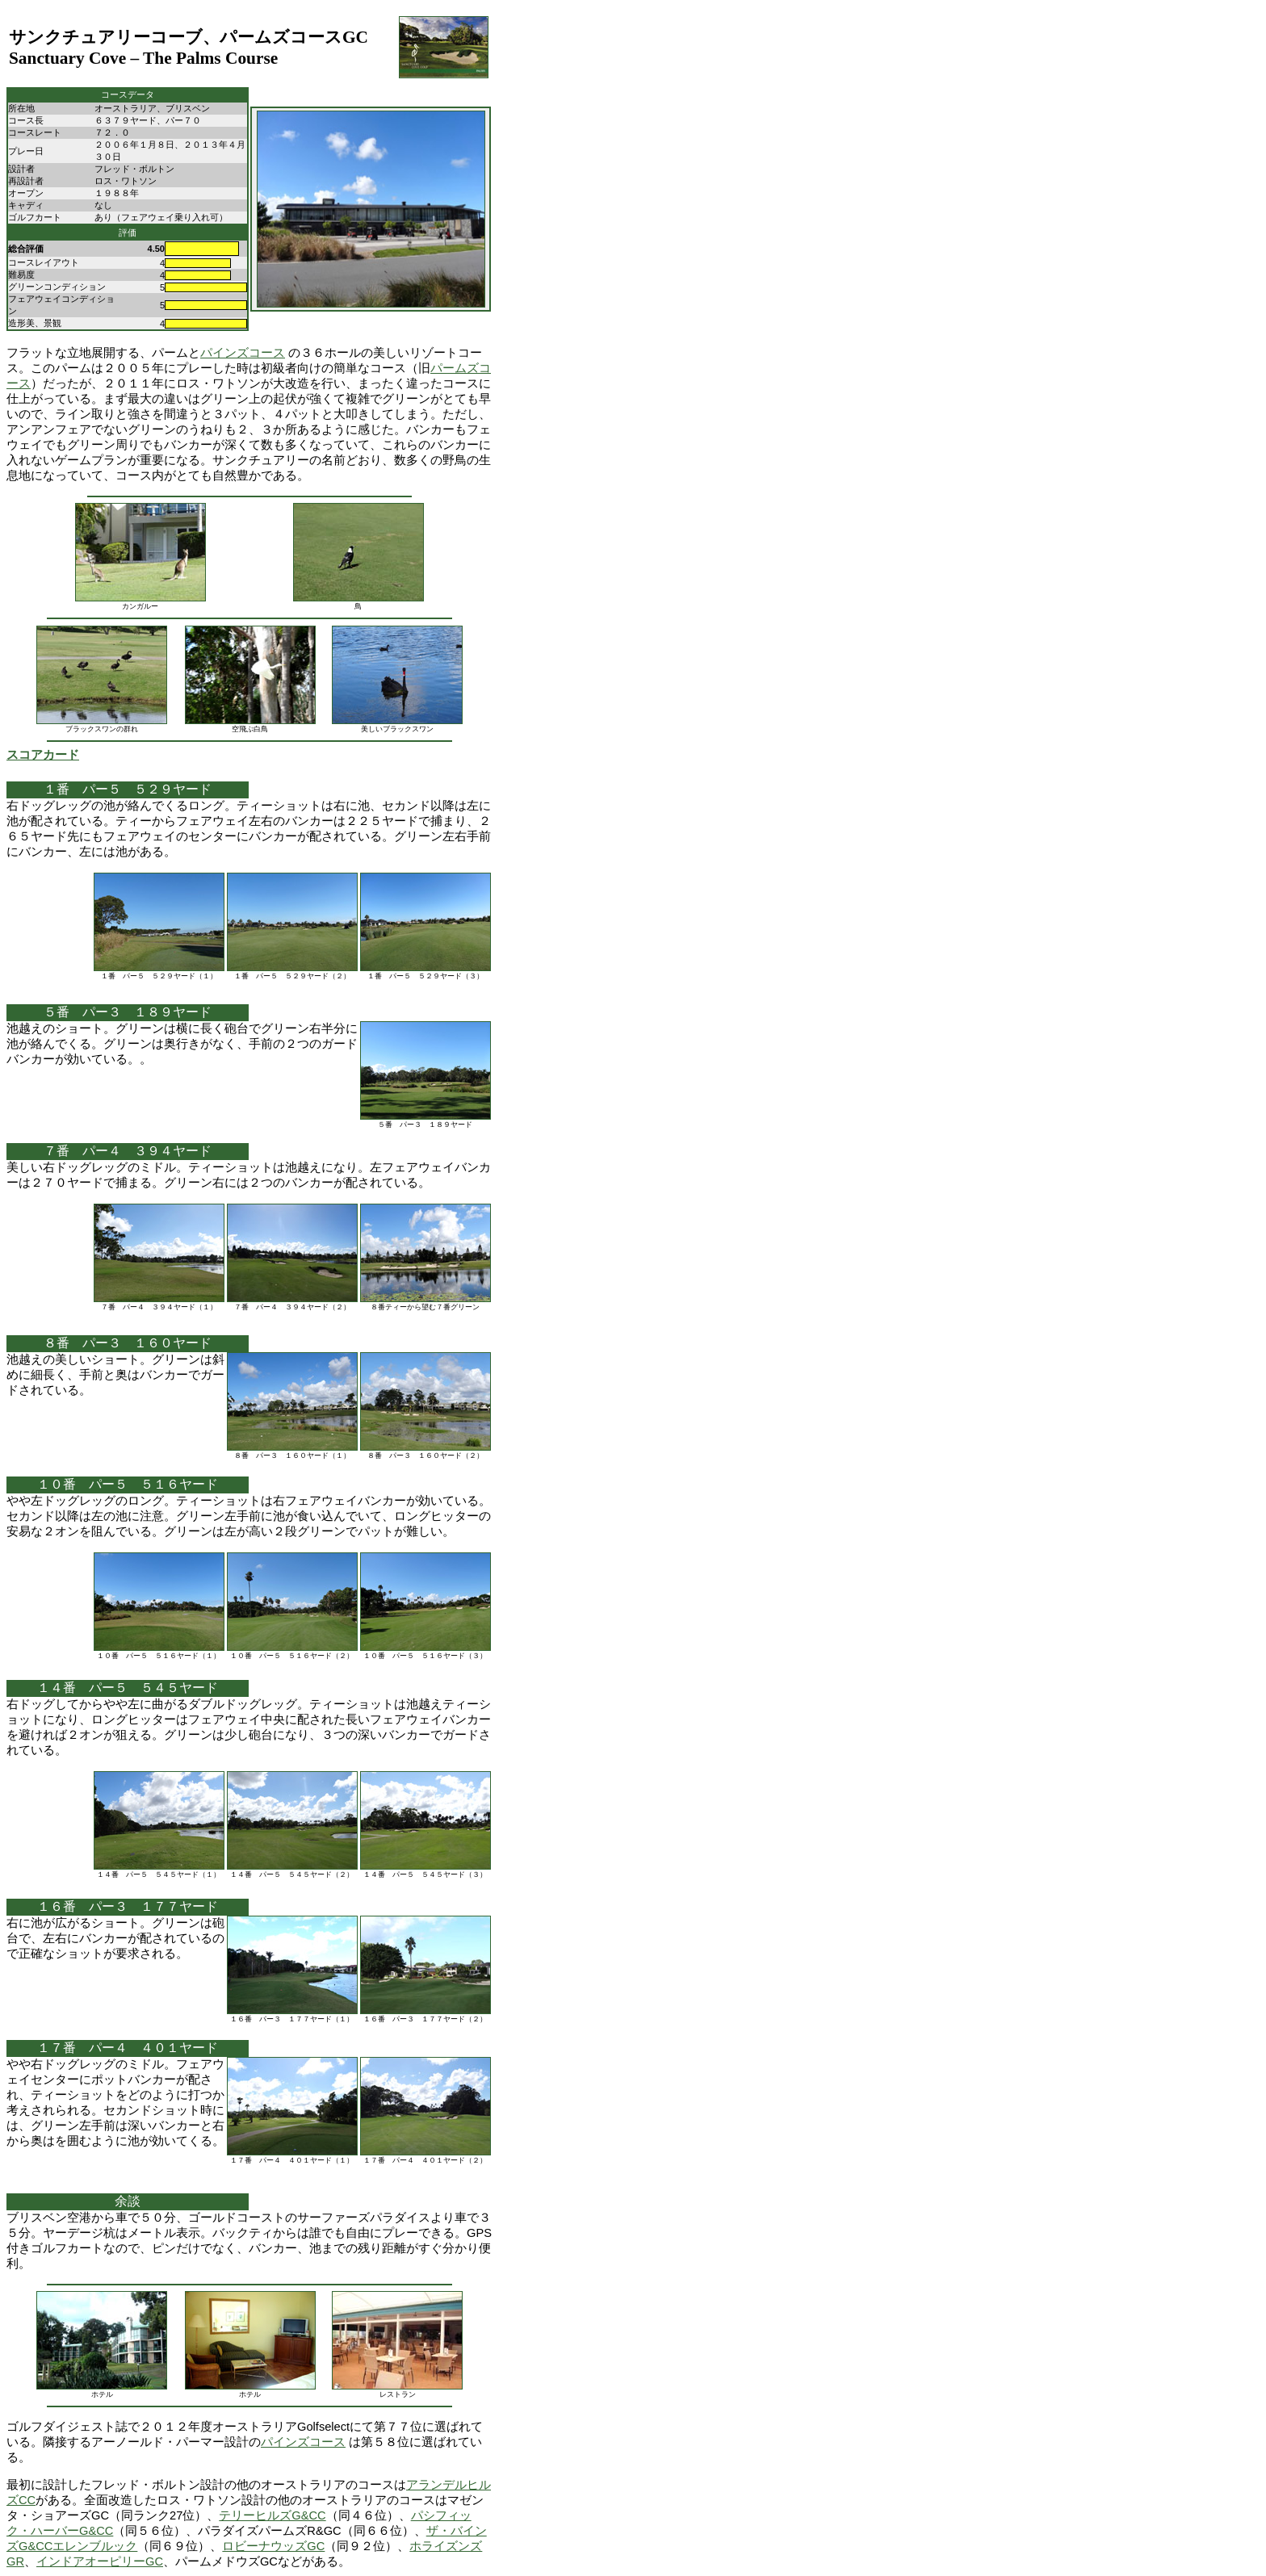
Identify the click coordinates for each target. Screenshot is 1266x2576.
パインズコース (242, 352)
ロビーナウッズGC (273, 2546)
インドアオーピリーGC (99, 2561)
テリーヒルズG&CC (272, 2515)
